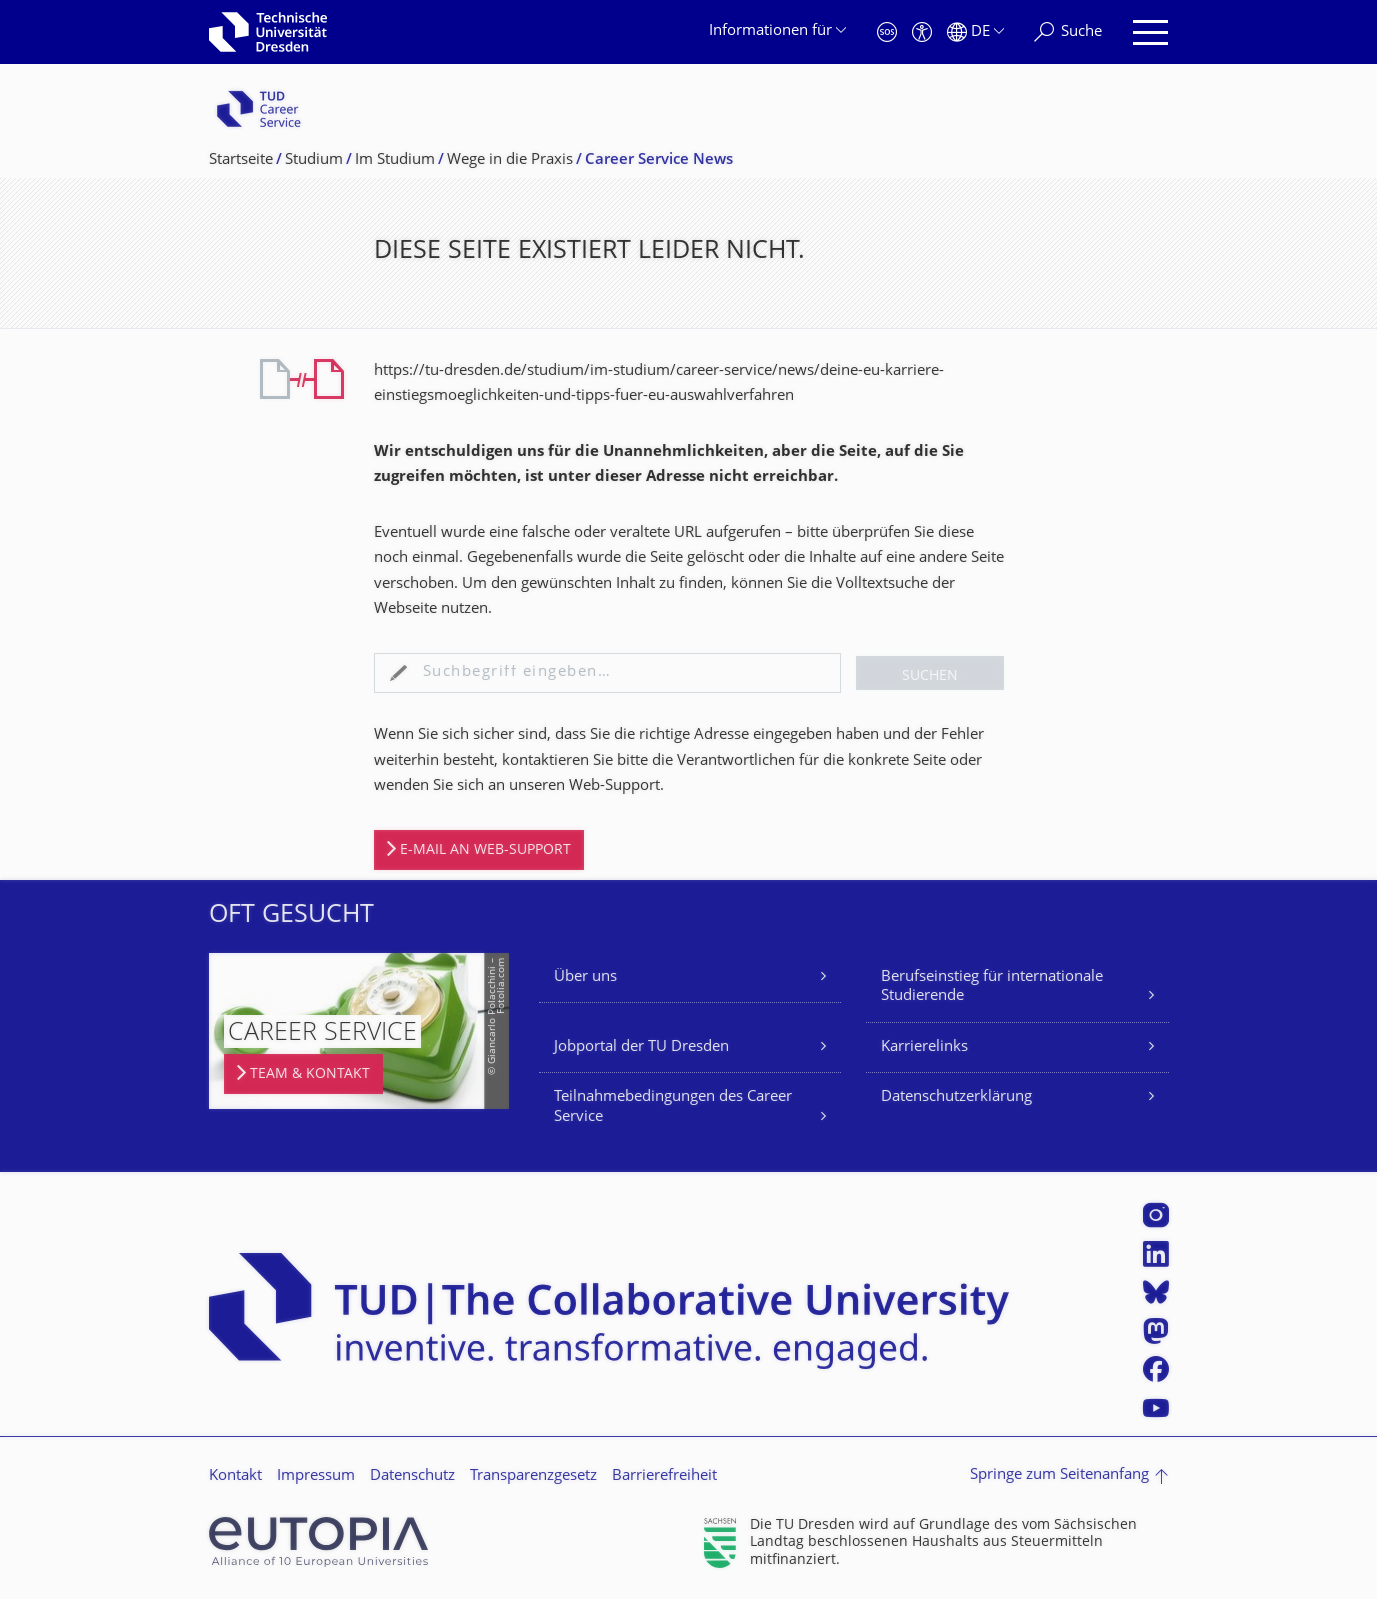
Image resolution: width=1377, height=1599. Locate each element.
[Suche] (1068, 32)
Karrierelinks (924, 1047)
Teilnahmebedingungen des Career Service (673, 1107)
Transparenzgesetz (533, 1476)
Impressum (316, 1476)
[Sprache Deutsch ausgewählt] (975, 32)
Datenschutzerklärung (956, 1097)
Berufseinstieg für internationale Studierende (992, 987)
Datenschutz (412, 1476)
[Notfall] (887, 32)
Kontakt (235, 1476)
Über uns (585, 977)
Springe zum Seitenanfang (1059, 1475)
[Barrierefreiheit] (922, 32)
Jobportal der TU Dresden (641, 1047)
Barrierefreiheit (664, 1476)
